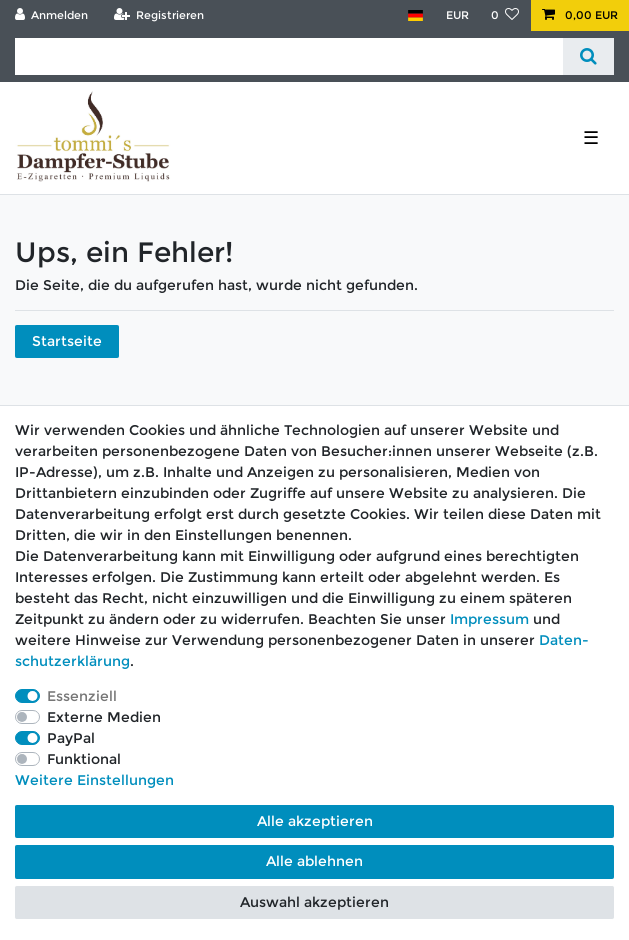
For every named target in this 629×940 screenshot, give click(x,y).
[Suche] (588, 56)
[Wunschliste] (505, 15)
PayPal (71, 738)
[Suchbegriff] (289, 56)
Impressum (489, 619)
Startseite (67, 341)
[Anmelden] (52, 15)
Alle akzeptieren (315, 821)
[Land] (415, 15)
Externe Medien (104, 717)
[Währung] (456, 15)
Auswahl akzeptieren (314, 902)
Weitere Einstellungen (94, 780)
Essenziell (82, 696)
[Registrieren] (158, 15)
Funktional (84, 759)
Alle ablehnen (314, 861)
